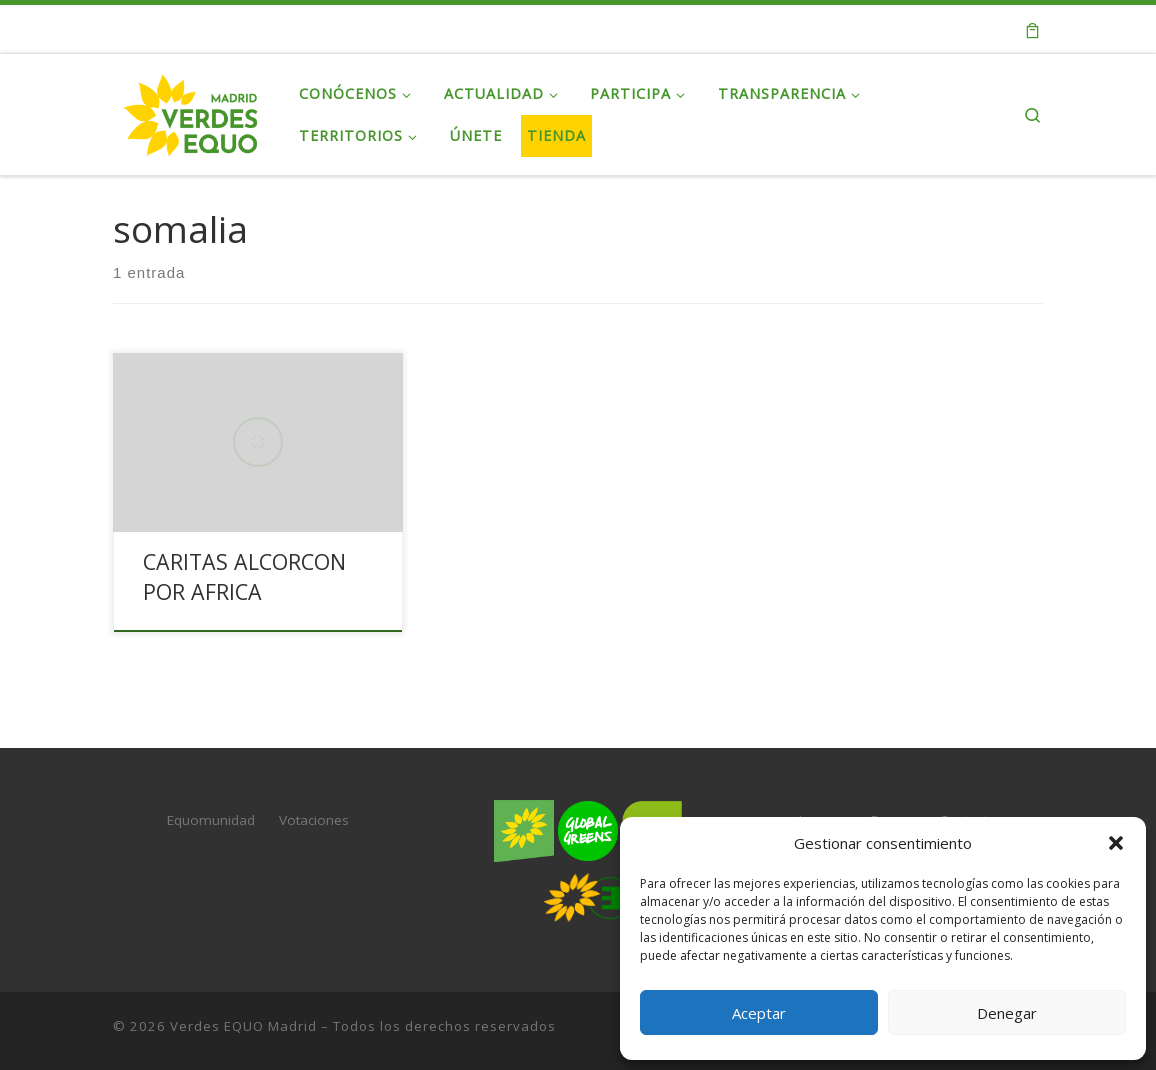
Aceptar (759, 1013)
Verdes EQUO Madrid (243, 1026)
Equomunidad (211, 820)
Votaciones (314, 820)
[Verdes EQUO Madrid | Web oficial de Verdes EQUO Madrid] (191, 110)
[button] (1116, 843)
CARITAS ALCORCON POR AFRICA (244, 576)
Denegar (1007, 1013)
